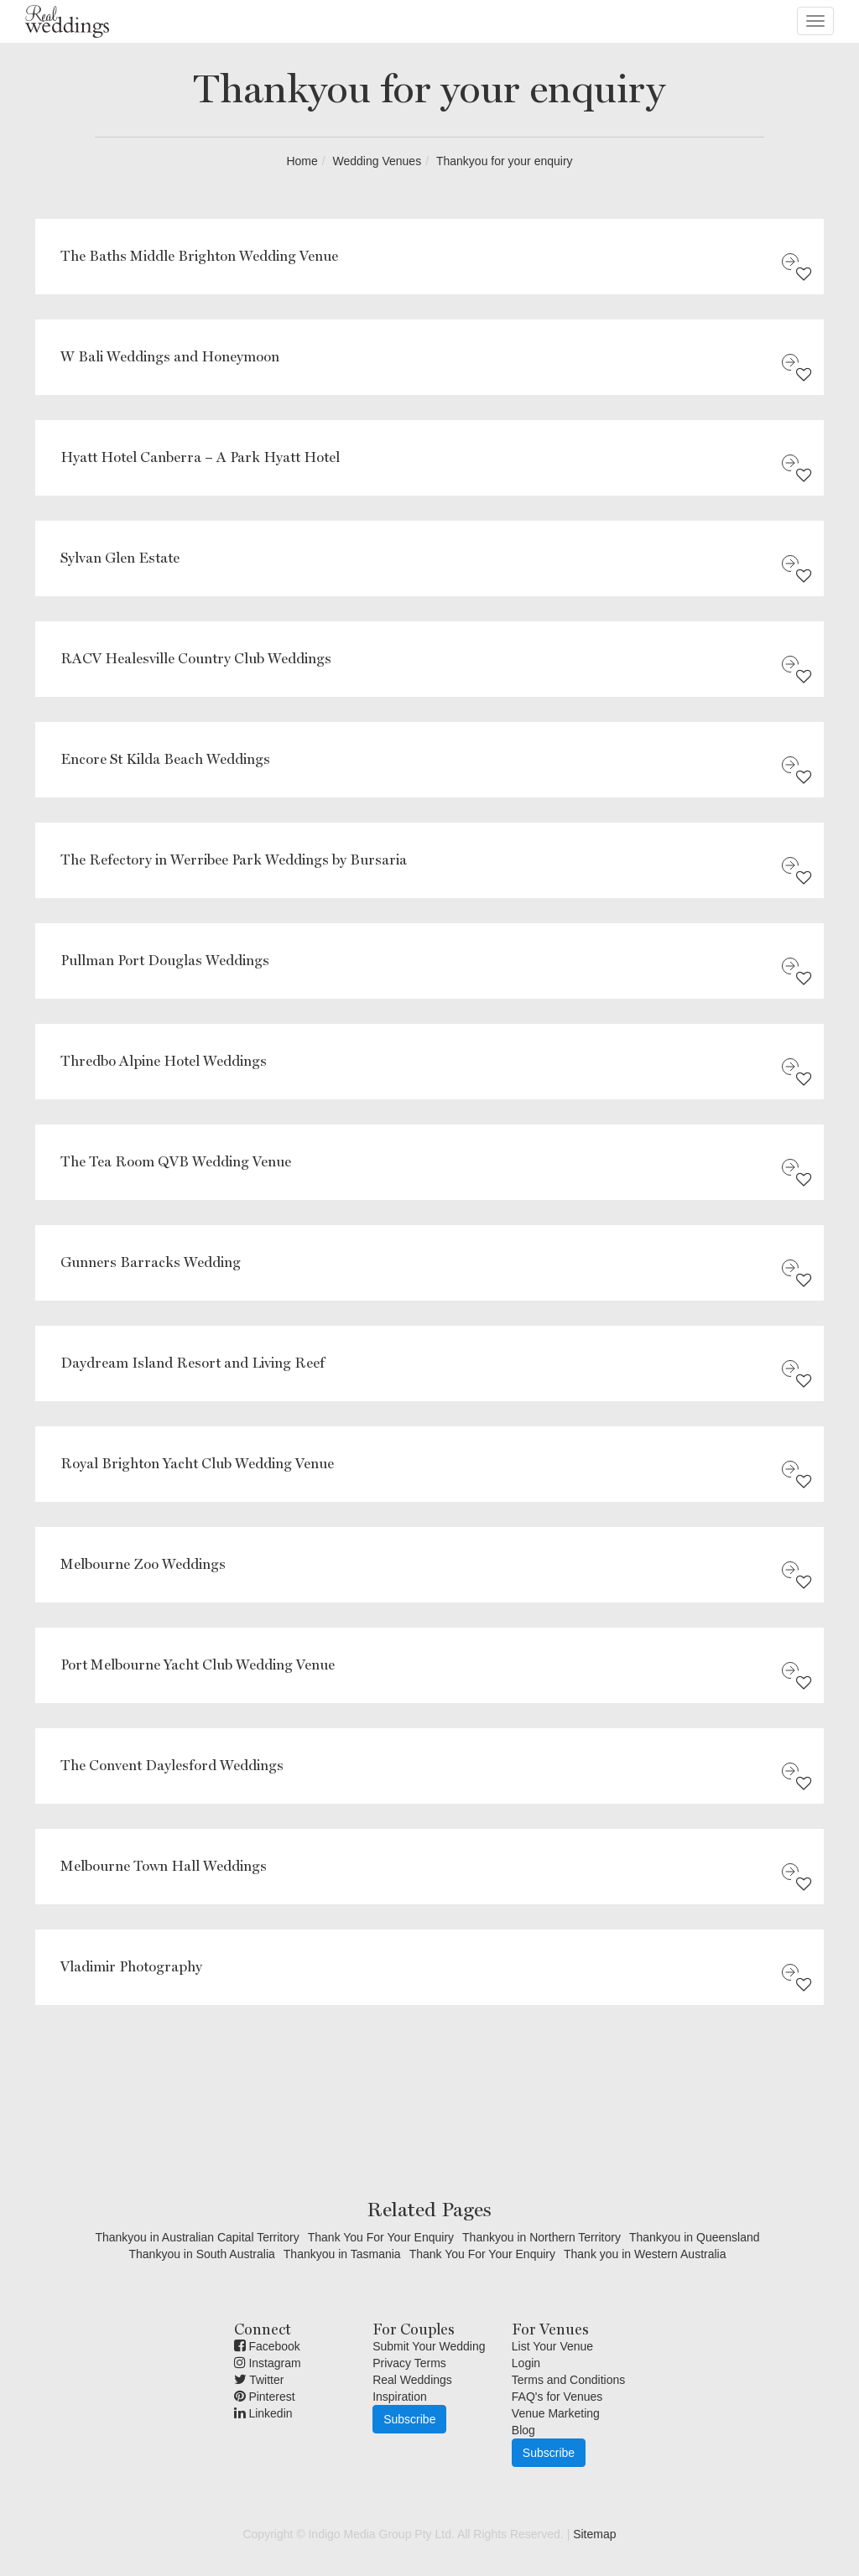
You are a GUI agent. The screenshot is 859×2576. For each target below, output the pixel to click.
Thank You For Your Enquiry (381, 2237)
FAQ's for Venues (557, 2396)
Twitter (259, 2379)
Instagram (267, 2363)
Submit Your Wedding (428, 2346)
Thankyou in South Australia (201, 2254)
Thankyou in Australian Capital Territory (197, 2237)
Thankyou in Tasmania (342, 2254)
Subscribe (409, 2419)
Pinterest (264, 2396)
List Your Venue (552, 2346)
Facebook (267, 2346)
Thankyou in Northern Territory (541, 2237)
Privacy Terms (409, 2363)
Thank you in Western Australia (645, 2254)
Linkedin (263, 2413)
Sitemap (594, 2534)
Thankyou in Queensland (694, 2237)
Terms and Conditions (568, 2379)
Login (526, 2363)
